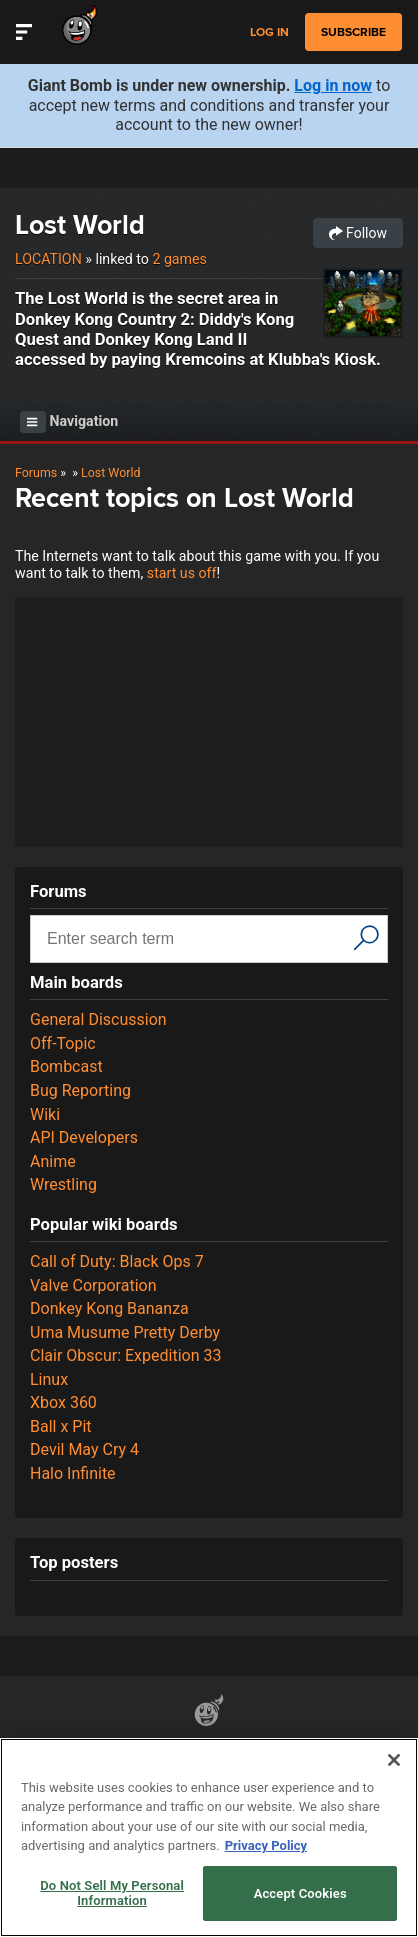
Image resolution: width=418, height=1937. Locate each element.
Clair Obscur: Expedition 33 (125, 1355)
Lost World (80, 224)
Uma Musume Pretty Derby (125, 1332)
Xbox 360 (63, 1402)
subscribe (353, 32)
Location (48, 259)
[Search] (366, 937)
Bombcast (66, 1066)
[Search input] (194, 939)
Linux (49, 1379)
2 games (179, 259)
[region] (209, 1837)
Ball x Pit (61, 1426)
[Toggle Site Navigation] (24, 32)
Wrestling (63, 1184)
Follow (358, 233)
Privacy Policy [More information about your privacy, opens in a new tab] (266, 1845)
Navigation (69, 422)
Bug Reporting (80, 1090)
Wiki (45, 1114)
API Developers (84, 1137)
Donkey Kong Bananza (109, 1308)
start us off (182, 573)
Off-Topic (63, 1043)
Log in (269, 32)
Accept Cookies (300, 1893)
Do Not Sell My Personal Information (112, 1893)
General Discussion (98, 1019)
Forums (36, 472)
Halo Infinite (73, 1473)
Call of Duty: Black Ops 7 (117, 1261)
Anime (53, 1161)
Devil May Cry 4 (84, 1449)
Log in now (333, 85)
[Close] (394, 1760)
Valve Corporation (93, 1285)
